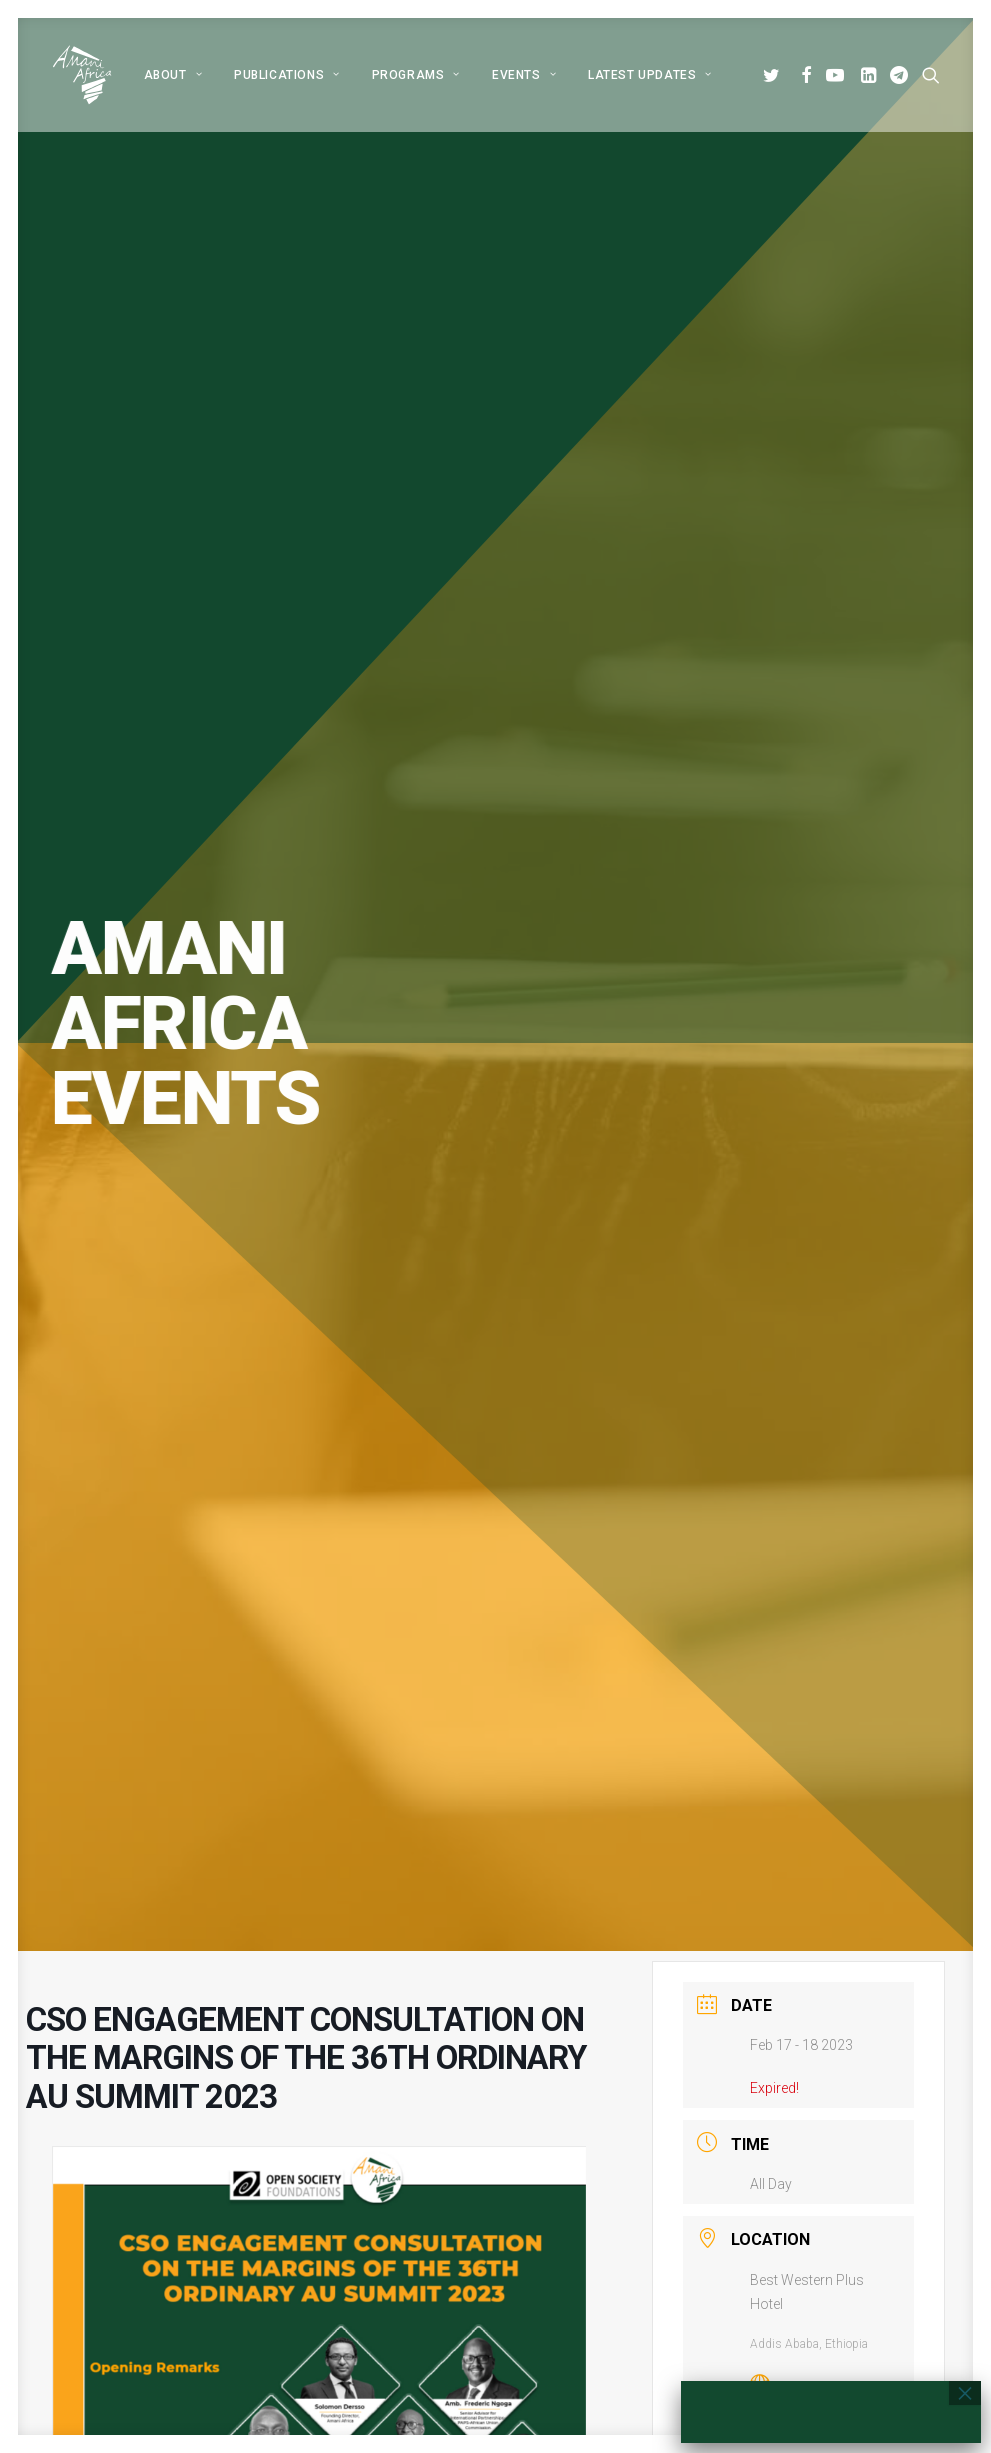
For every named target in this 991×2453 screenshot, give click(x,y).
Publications (287, 75)
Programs (416, 75)
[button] (774, 75)
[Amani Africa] (82, 75)
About (173, 75)
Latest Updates (650, 75)
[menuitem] (173, 75)
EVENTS (524, 75)
